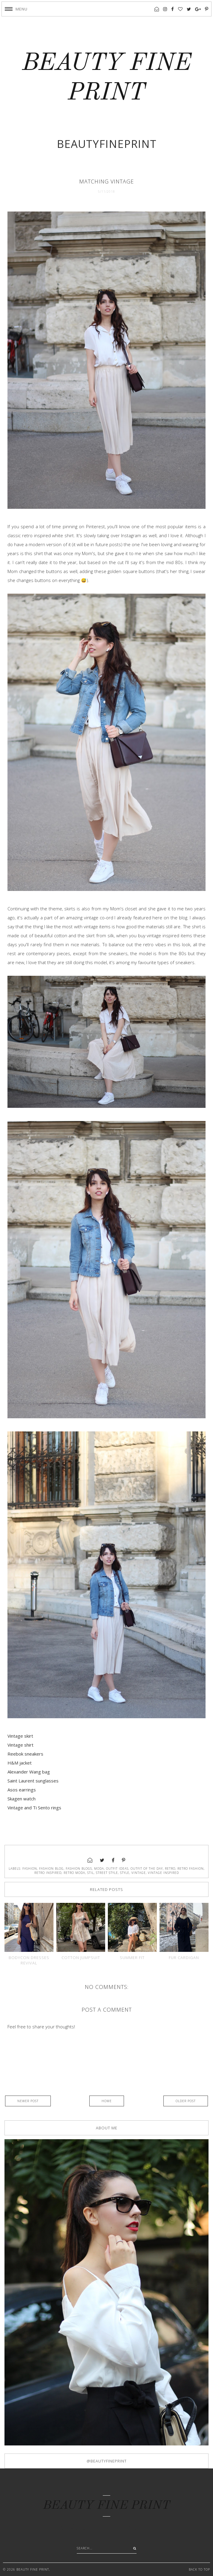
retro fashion (190, 1868)
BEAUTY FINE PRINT (106, 2506)
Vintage (138, 1873)
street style (107, 1873)
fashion (29, 1868)
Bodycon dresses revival (29, 1960)
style (124, 1873)
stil (90, 1873)
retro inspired (48, 1873)
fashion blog (51, 1868)
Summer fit (132, 1957)
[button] (16, 9)
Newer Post (28, 2101)
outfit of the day (147, 1868)
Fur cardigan (184, 1957)
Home (107, 2101)
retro (170, 1868)
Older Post (186, 2101)
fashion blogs (79, 1868)
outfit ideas (117, 1868)
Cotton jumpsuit (81, 1957)
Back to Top (199, 2569)
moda (99, 1868)
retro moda (74, 1873)
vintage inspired (163, 1873)
